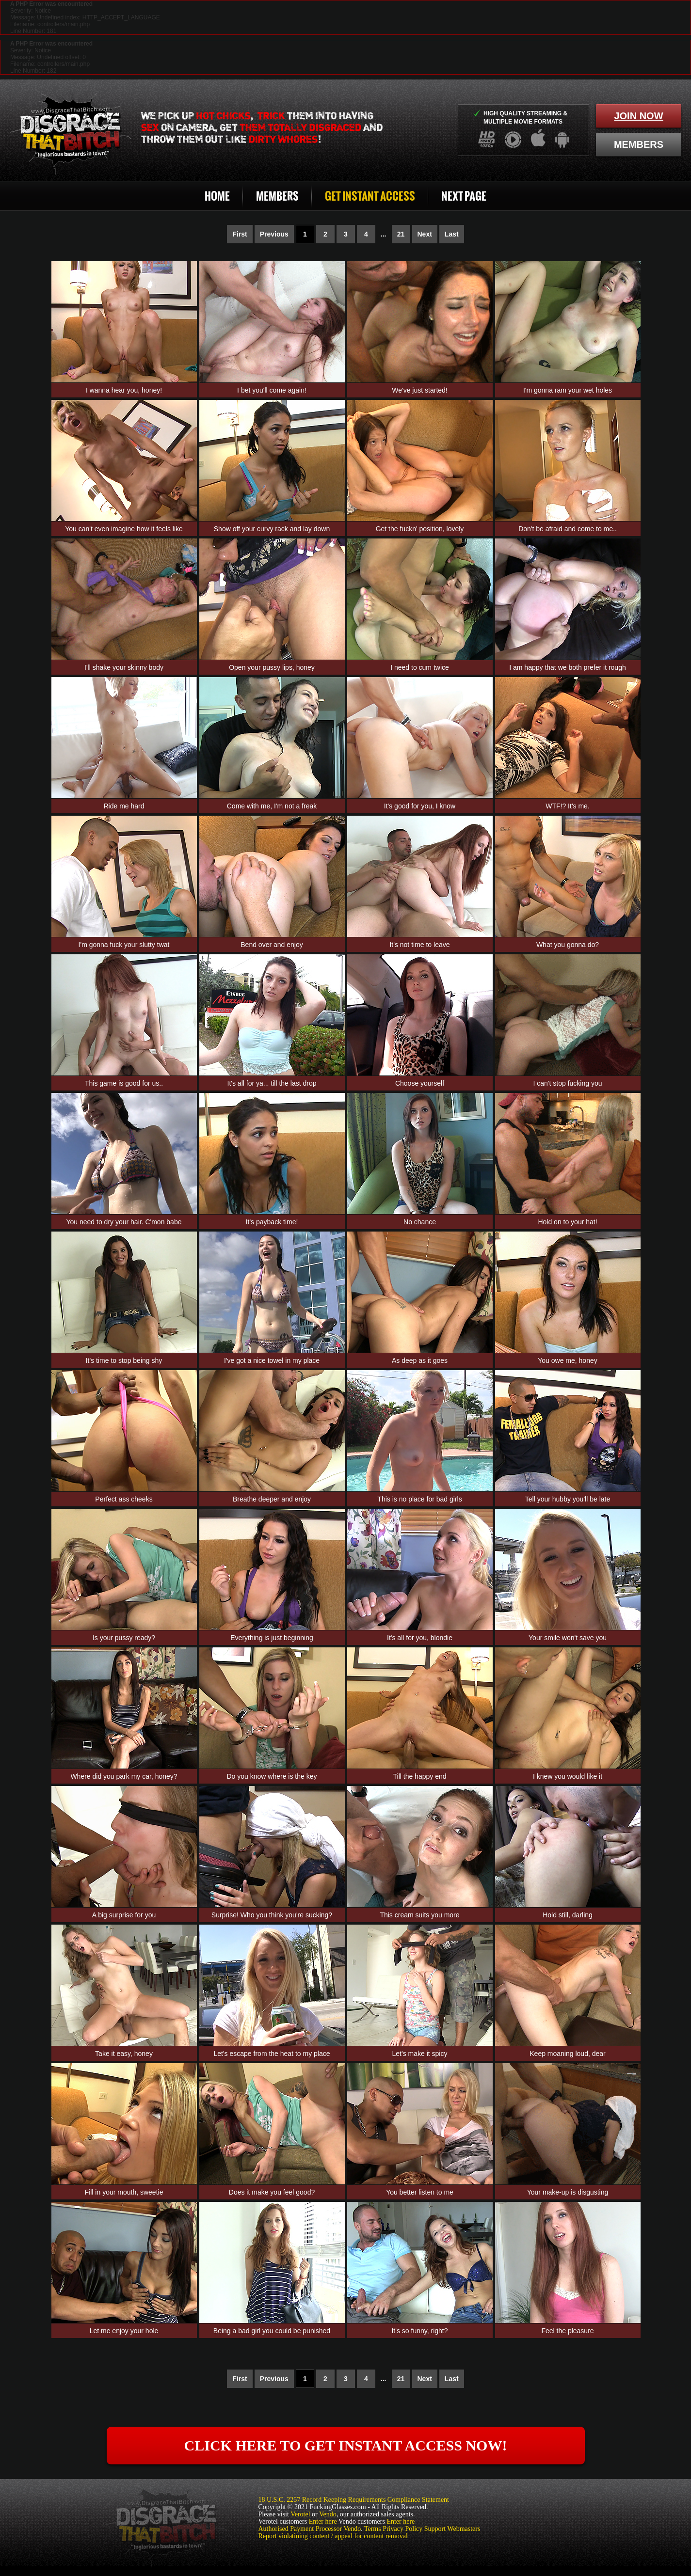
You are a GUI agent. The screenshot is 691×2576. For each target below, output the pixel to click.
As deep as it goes (420, 1360)
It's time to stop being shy (124, 1360)
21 (401, 234)
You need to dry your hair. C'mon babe (124, 1222)
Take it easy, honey (124, 2053)
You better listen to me (419, 2192)
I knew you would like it (567, 1776)
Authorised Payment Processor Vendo (309, 2528)
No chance (419, 1222)
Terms (372, 2528)
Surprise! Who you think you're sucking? (271, 1915)
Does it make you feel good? (272, 2192)
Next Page (463, 196)
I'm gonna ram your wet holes (567, 390)
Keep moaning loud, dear (567, 2053)
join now (638, 116)
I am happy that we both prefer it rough (567, 667)
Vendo (328, 2514)
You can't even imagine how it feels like (124, 529)
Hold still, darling (568, 1915)
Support (435, 2528)
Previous (274, 234)
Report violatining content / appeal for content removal (333, 2536)
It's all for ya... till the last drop (272, 1083)
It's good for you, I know (419, 806)
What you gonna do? (567, 944)
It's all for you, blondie (419, 1638)
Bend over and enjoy (272, 944)
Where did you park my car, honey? (123, 1776)
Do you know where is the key (272, 1776)
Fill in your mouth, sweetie (124, 2192)
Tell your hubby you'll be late (567, 1499)
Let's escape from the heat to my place (271, 2053)
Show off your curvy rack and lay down (272, 529)
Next (425, 234)
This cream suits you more (419, 1915)
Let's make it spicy (420, 2053)
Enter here (323, 2521)
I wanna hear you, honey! (124, 390)
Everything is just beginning (271, 1638)
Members (277, 196)
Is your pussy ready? (124, 1638)
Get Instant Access (370, 196)
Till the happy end (420, 1776)
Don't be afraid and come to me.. (567, 529)
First (239, 234)
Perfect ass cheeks (123, 1499)
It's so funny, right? (419, 2331)
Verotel (300, 2514)
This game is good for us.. (124, 1083)
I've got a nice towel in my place (272, 1360)
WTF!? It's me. (568, 806)
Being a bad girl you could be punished (271, 2331)
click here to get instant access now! (345, 2445)
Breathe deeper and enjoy (272, 1499)
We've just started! (419, 390)
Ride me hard (123, 806)
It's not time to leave (419, 944)
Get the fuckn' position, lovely (420, 529)
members (638, 144)
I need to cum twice (419, 667)
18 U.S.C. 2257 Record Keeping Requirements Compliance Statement (353, 2499)
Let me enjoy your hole (124, 2331)
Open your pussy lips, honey (272, 667)
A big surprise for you (124, 1915)
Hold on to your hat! (567, 1222)
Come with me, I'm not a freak (272, 806)
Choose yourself (419, 1083)
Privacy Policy (402, 2528)
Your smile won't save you (568, 1638)
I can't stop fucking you (567, 1083)
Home (217, 196)
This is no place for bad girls (419, 1499)
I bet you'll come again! (271, 390)
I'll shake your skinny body (123, 667)
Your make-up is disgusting (568, 2192)
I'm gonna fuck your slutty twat (124, 944)
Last (452, 234)
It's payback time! (272, 1222)
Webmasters (463, 2528)
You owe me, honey (567, 1360)
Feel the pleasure (567, 2331)
